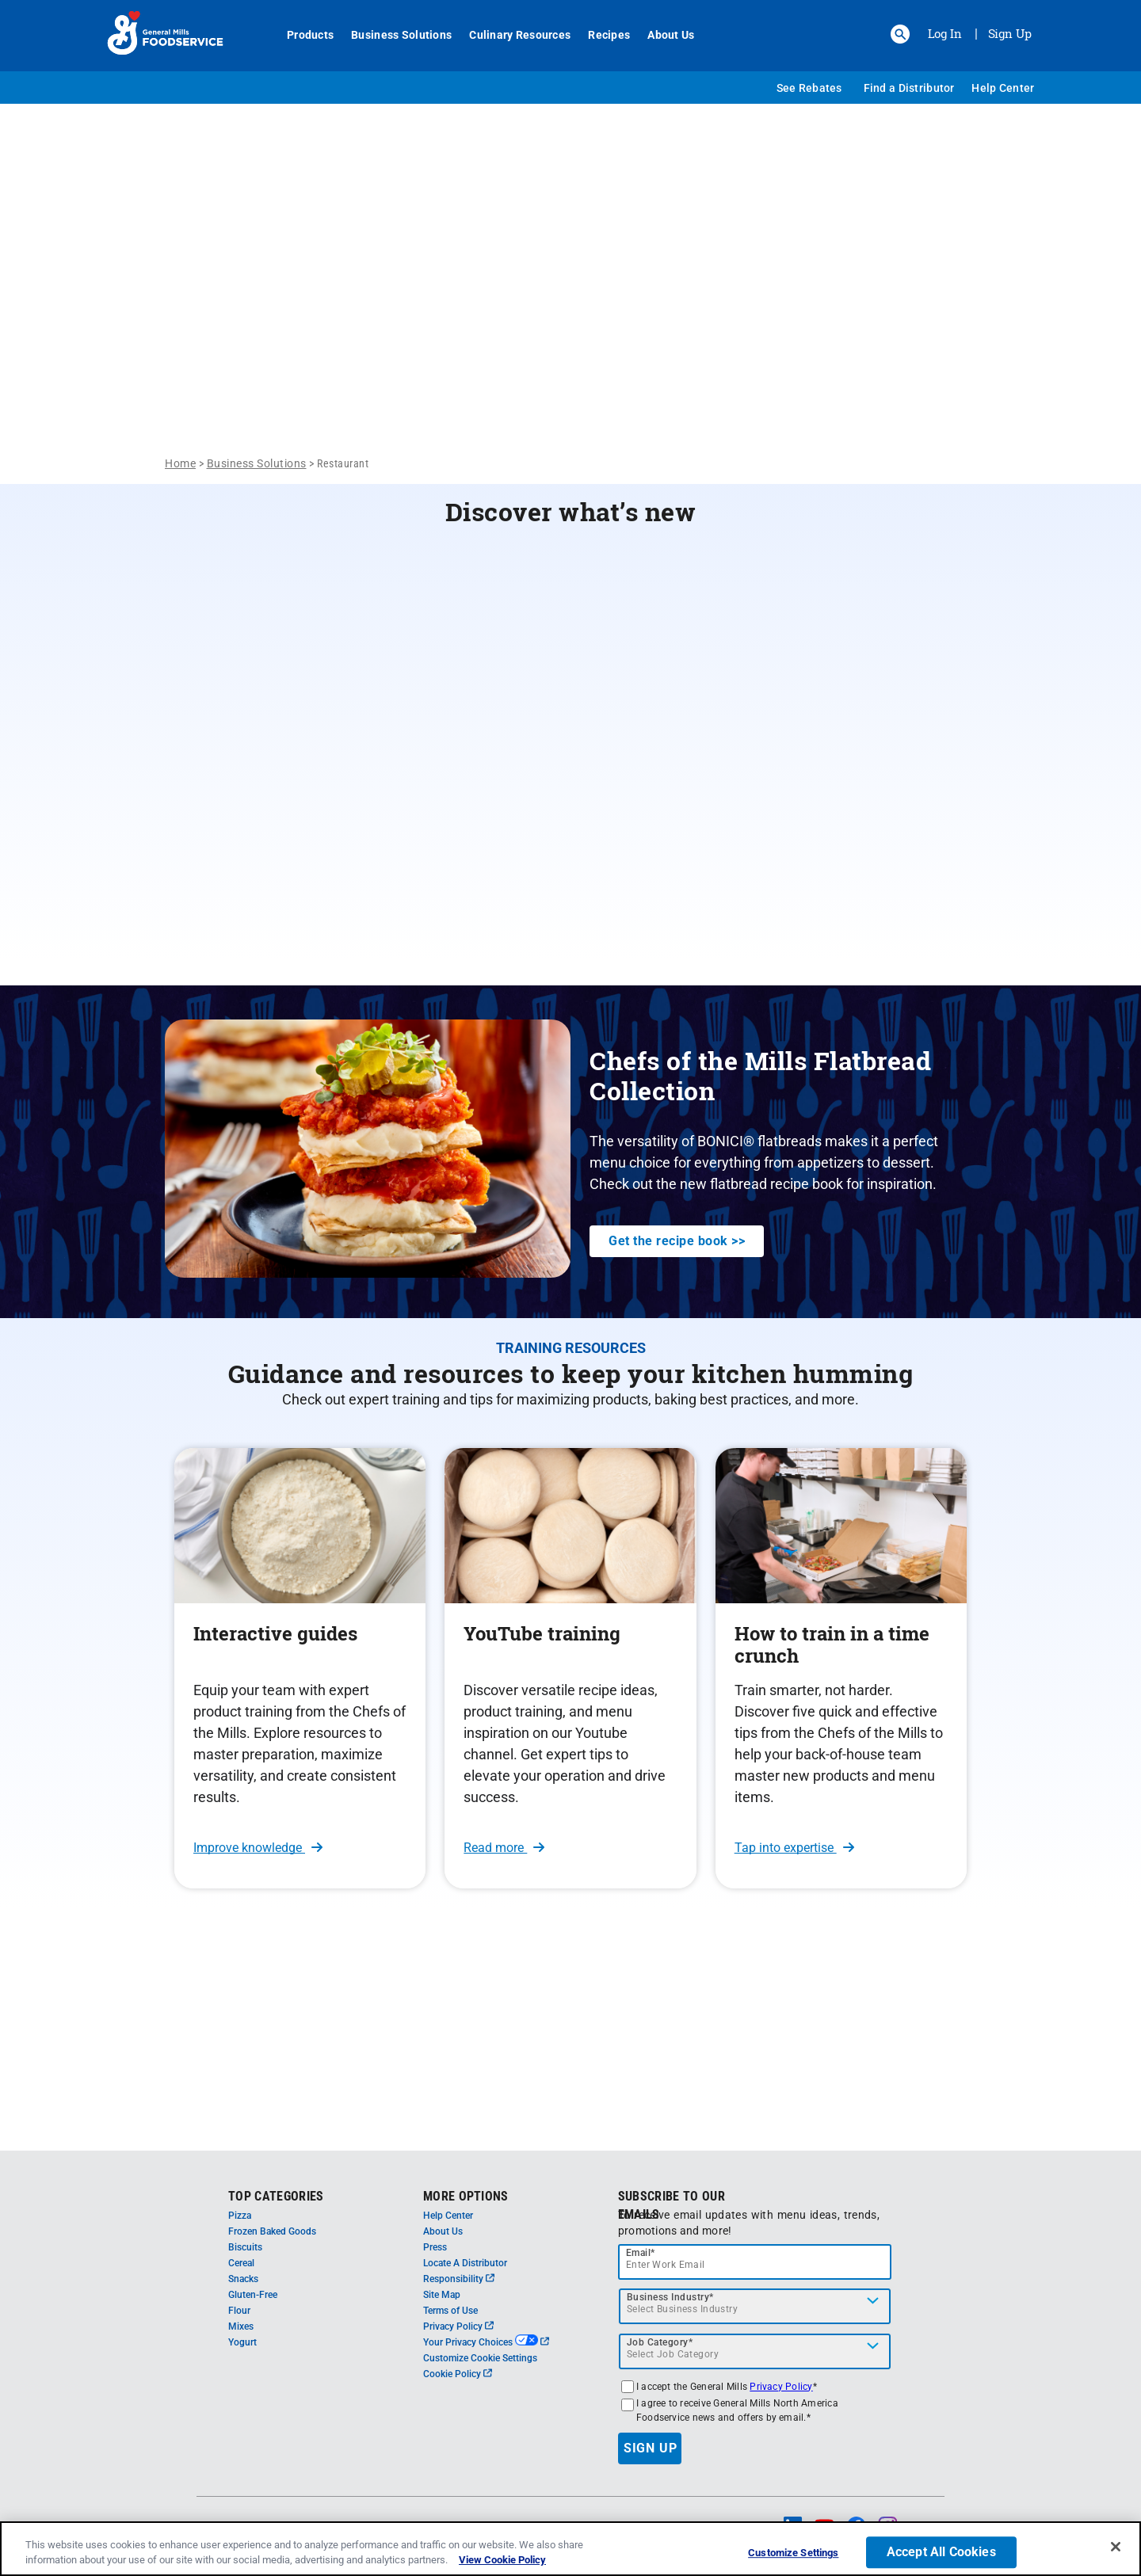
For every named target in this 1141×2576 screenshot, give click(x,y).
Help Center (1002, 88)
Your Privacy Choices (486, 2342)
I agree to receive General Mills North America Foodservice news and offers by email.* (737, 2410)
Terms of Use (450, 2310)
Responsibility (458, 2278)
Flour (239, 2310)
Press (435, 2247)
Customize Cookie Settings (480, 2358)
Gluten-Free (252, 2294)
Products (301, 35)
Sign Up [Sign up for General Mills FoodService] (1010, 33)
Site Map (441, 2294)
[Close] (1115, 2546)
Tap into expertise (794, 1847)
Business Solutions (392, 35)
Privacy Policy (458, 2326)
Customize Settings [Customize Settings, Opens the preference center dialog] (793, 2553)
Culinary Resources (511, 35)
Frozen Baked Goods (272, 2231)
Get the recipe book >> (677, 1240)
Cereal (241, 2263)
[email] (755, 2262)
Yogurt (242, 2342)
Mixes (241, 2326)
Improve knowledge (257, 1847)
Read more (504, 1847)
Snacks (243, 2278)
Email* (640, 2252)
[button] (900, 34)
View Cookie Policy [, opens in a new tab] (502, 2560)
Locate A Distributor (465, 2263)
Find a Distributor (909, 88)
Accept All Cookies (941, 2552)
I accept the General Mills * (726, 2386)
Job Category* (660, 2342)
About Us (662, 35)
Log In (945, 33)
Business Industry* (670, 2297)
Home (180, 463)
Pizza (239, 2215)
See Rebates (809, 88)
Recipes (600, 35)
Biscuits (245, 2247)
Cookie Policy (457, 2374)
